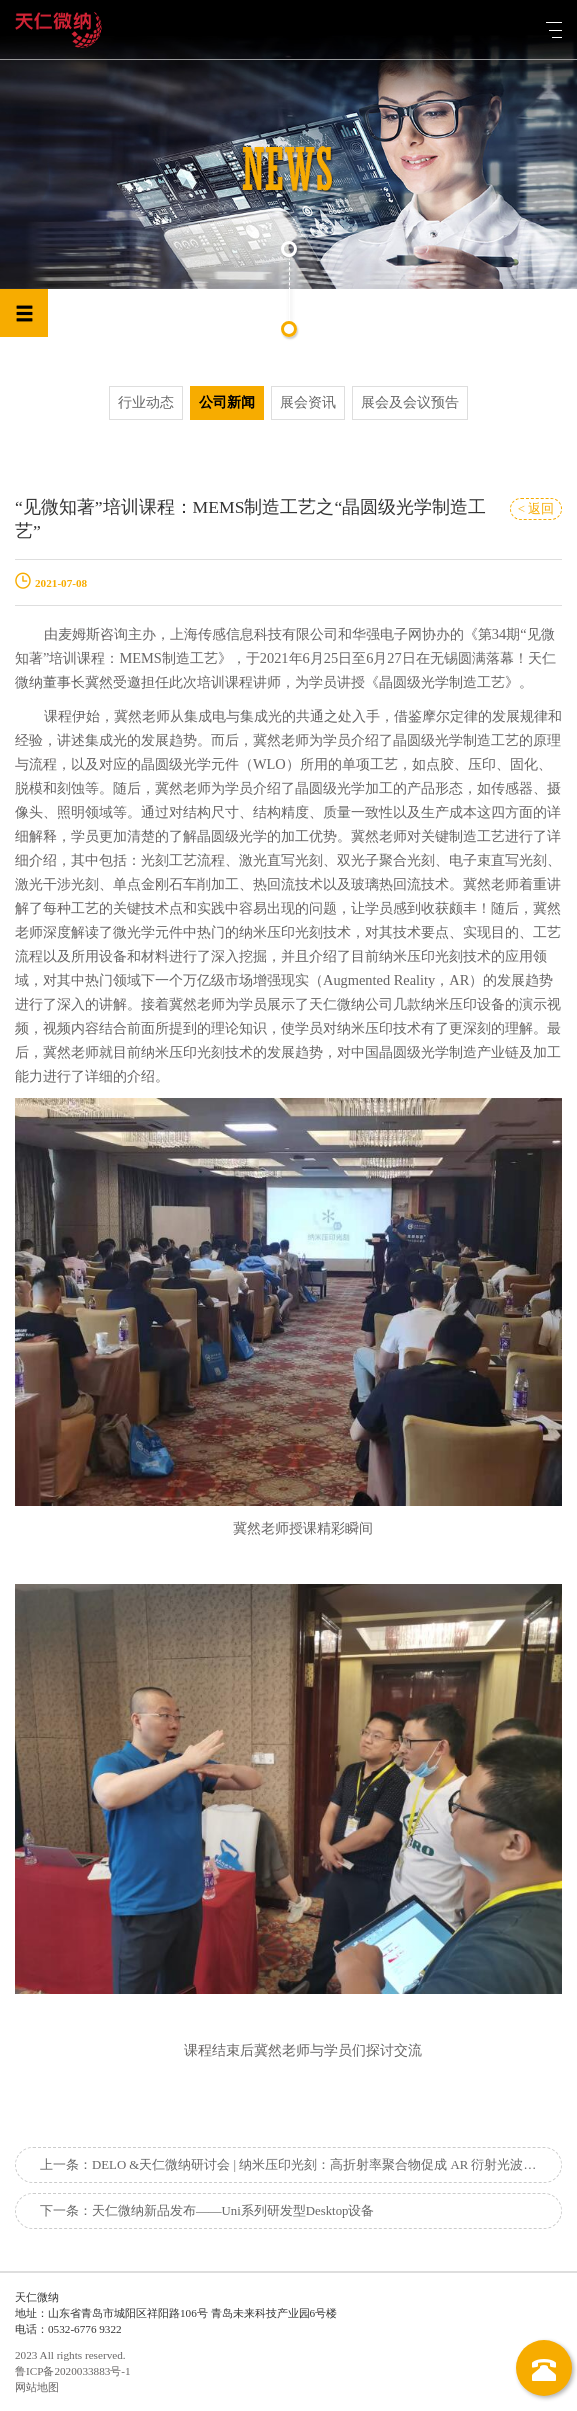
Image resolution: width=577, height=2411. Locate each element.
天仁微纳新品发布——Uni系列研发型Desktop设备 (233, 2211)
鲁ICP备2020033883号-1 (73, 2371)
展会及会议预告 (410, 402)
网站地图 (37, 2387)
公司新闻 (227, 402)
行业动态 (146, 402)
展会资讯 (308, 402)
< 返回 (536, 509)
